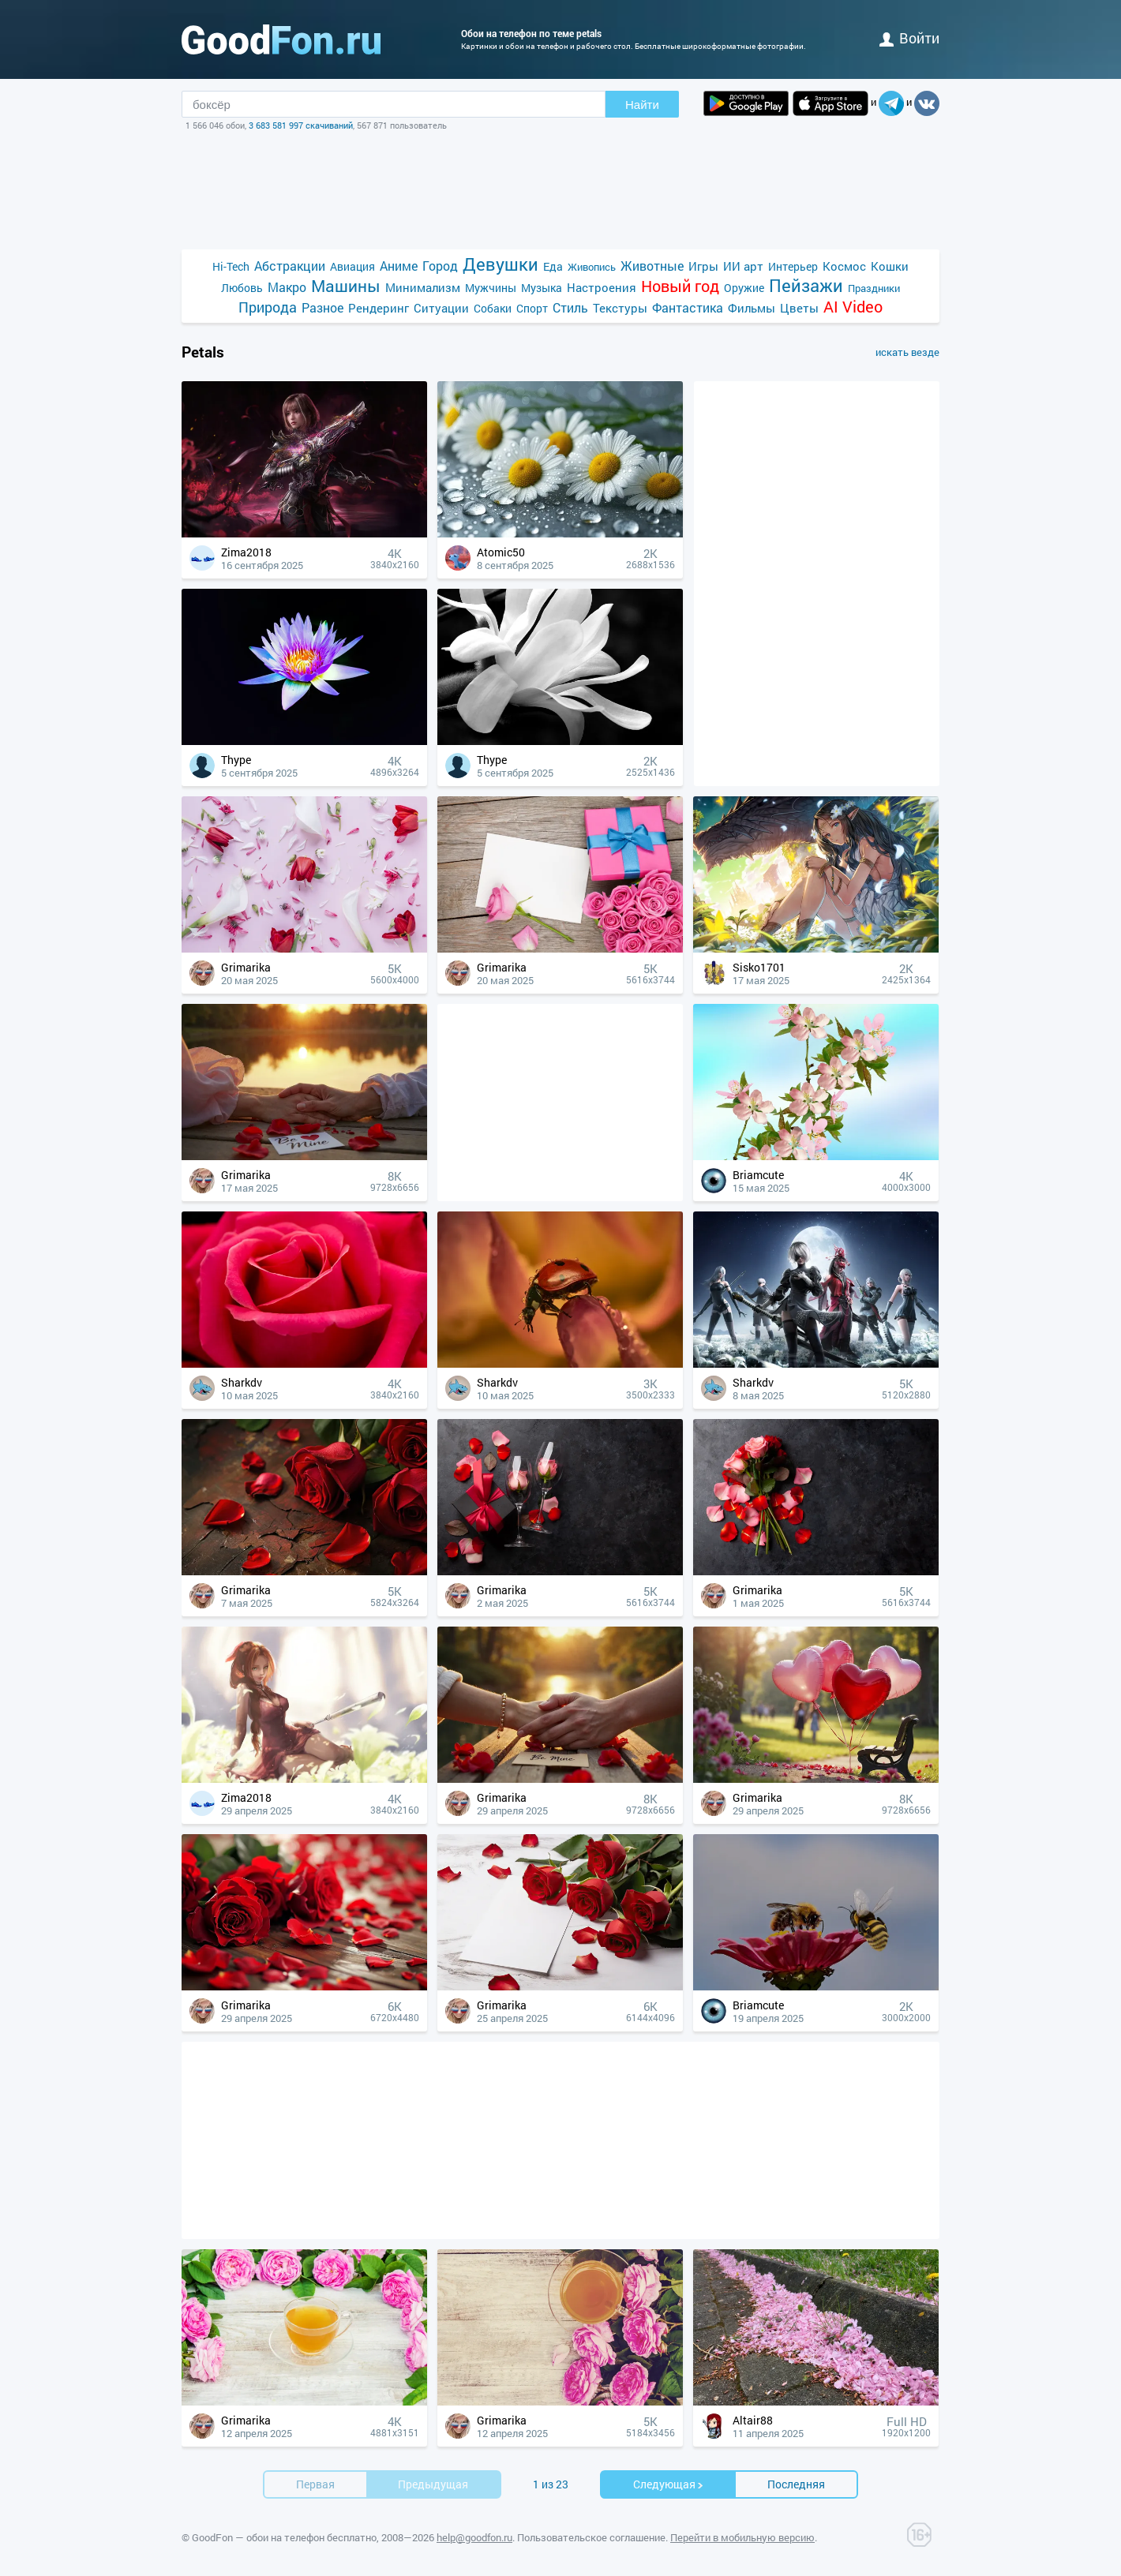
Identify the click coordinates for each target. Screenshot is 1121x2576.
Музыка (541, 287)
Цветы (799, 308)
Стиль (570, 307)
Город (440, 265)
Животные (652, 265)
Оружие (744, 287)
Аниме (399, 265)
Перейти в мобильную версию (742, 2537)
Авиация (352, 266)
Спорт (532, 308)
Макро (287, 287)
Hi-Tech (230, 266)
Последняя (796, 2484)
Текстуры (620, 308)
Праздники (874, 288)
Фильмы (751, 308)
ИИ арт (743, 266)
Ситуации (441, 308)
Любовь (242, 287)
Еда (553, 266)
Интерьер (793, 266)
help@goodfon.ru (474, 2537)
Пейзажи (806, 285)
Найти (642, 104)
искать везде (907, 352)
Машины (346, 286)
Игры (703, 266)
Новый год (680, 286)
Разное (322, 307)
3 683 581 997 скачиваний (301, 125)
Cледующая (668, 2484)
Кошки (890, 266)
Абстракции (289, 265)
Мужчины (490, 287)
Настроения (601, 287)
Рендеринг (378, 308)
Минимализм (422, 287)
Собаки (493, 308)
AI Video (853, 307)
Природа (267, 307)
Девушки (500, 264)
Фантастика (687, 307)
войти (909, 37)
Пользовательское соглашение (591, 2537)
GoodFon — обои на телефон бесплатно (284, 2537)
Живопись (592, 267)
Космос (844, 266)
